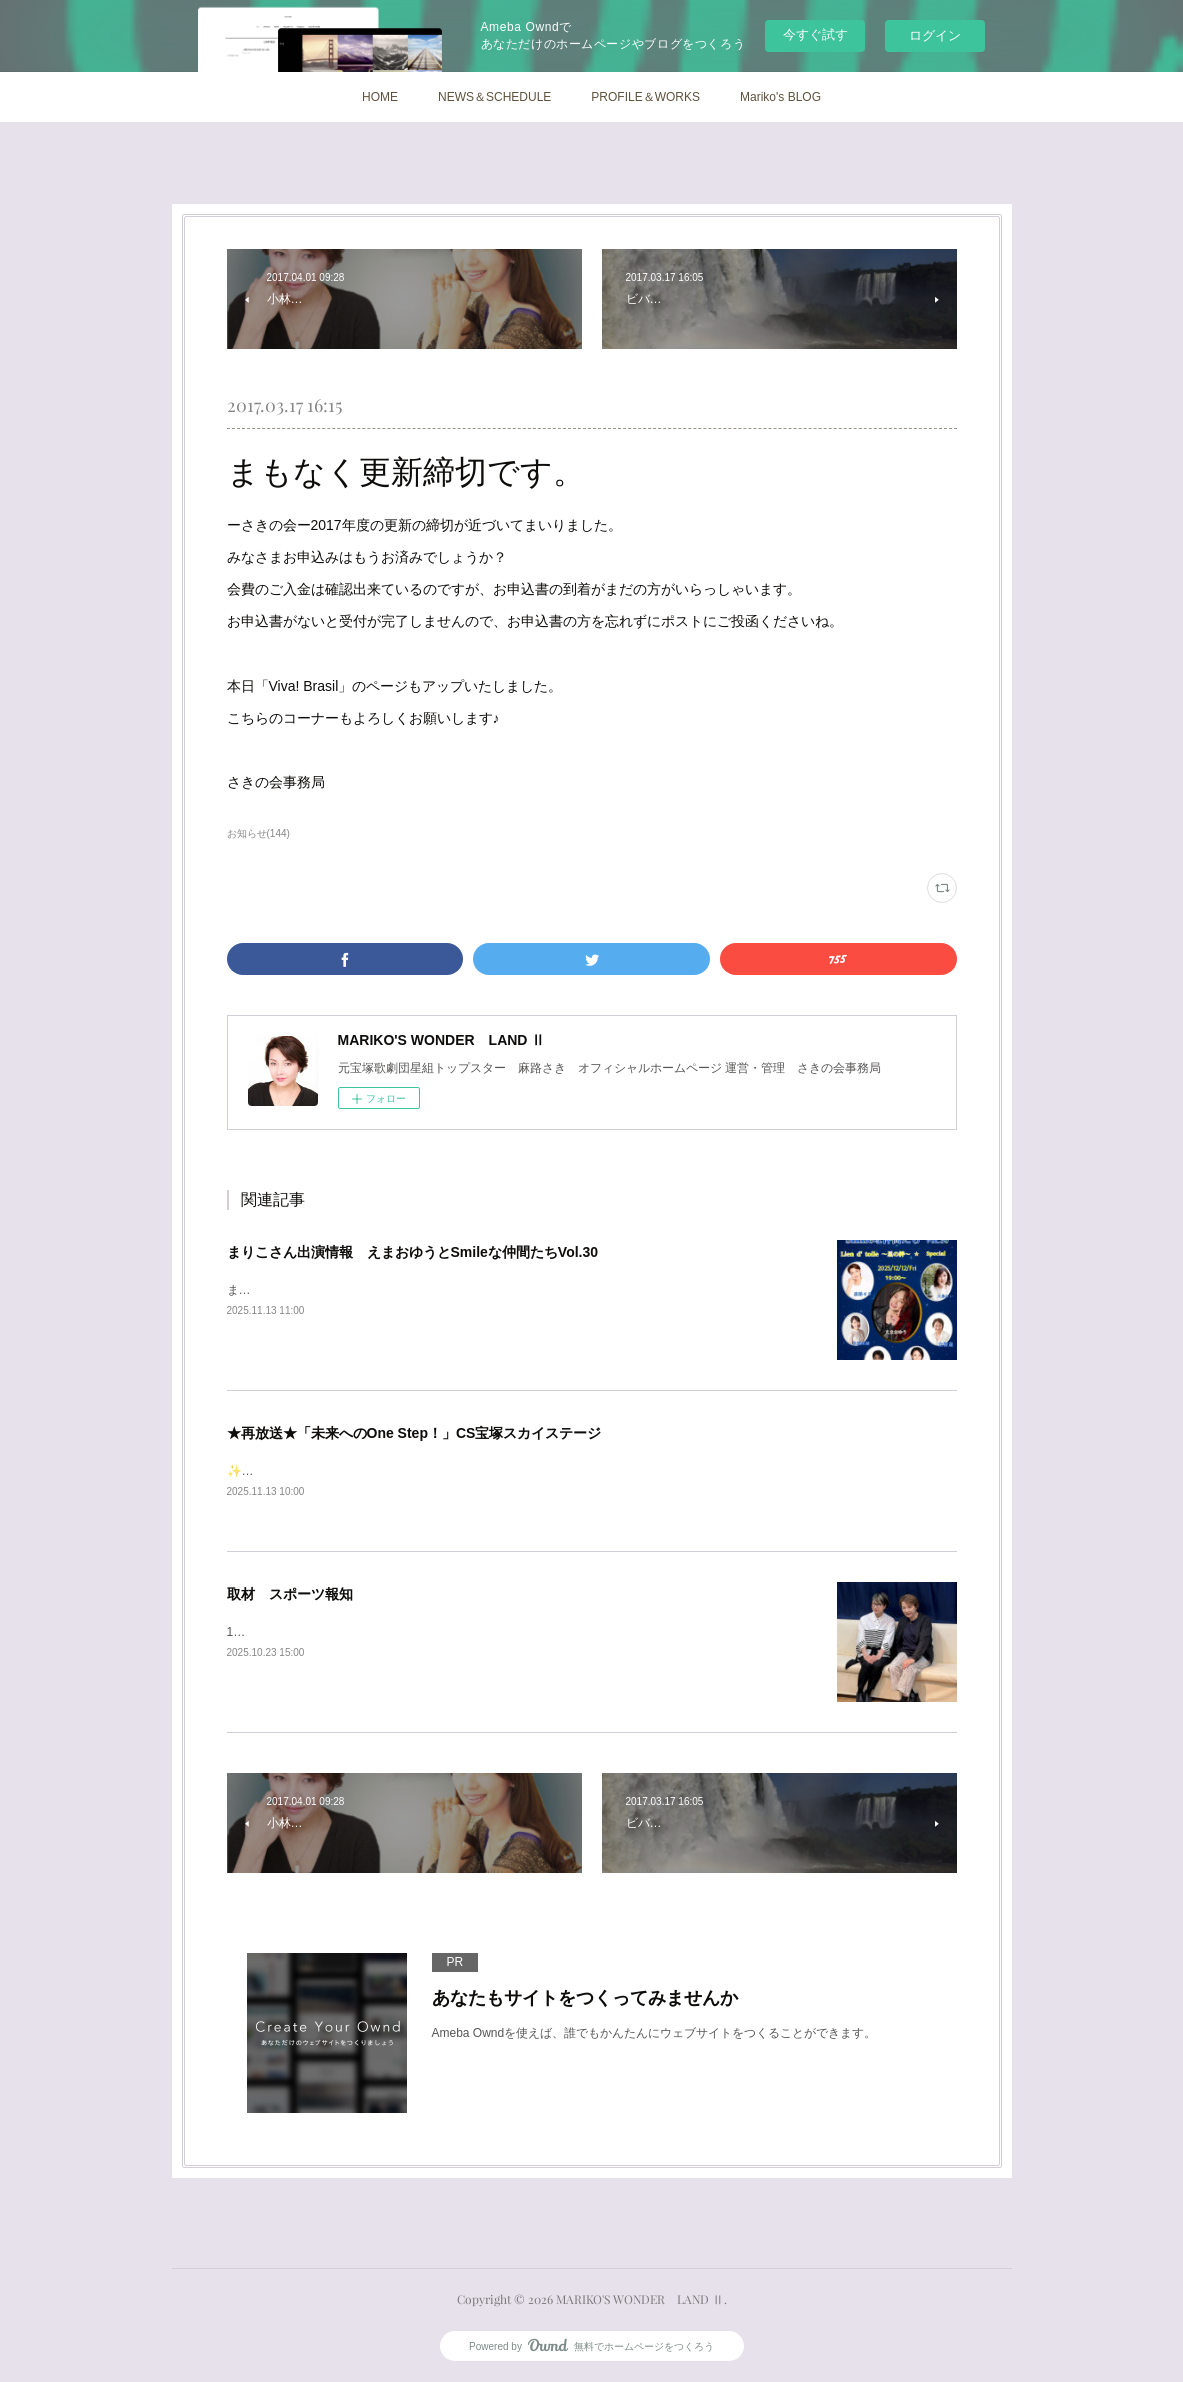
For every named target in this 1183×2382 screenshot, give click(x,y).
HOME (380, 97)
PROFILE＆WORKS (645, 97)
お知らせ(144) (258, 833)
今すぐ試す (815, 34)
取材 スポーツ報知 (290, 1596)
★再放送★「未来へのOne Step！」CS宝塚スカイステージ (414, 1433)
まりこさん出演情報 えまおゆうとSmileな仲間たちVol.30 (413, 1252)
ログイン (935, 35)
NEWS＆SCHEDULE (494, 97)
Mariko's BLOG (780, 97)
